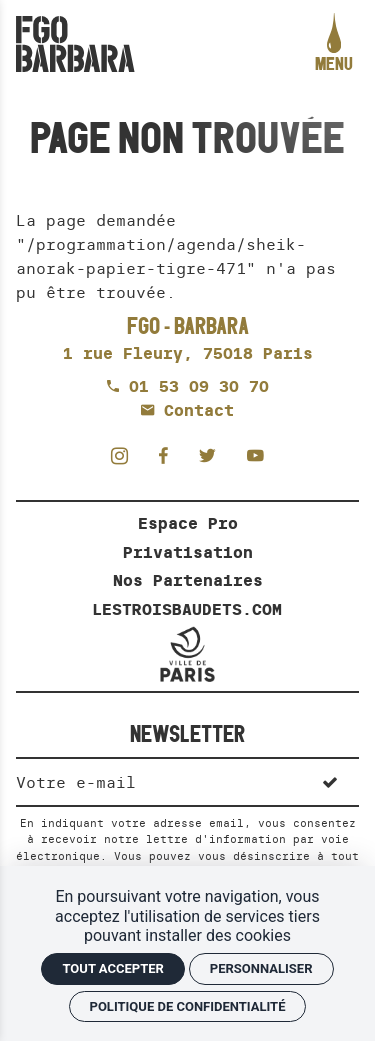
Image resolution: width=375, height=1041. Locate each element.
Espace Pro (188, 523)
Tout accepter (112, 968)
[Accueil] (75, 44)
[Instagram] (125, 455)
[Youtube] (255, 455)
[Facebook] (169, 455)
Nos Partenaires (188, 580)
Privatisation (188, 552)
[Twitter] (213, 455)
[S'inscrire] (330, 781)
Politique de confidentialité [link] (188, 1006)
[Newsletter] (158, 781)
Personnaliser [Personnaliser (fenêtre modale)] (261, 968)
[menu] (334, 44)
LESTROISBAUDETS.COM (187, 609)
